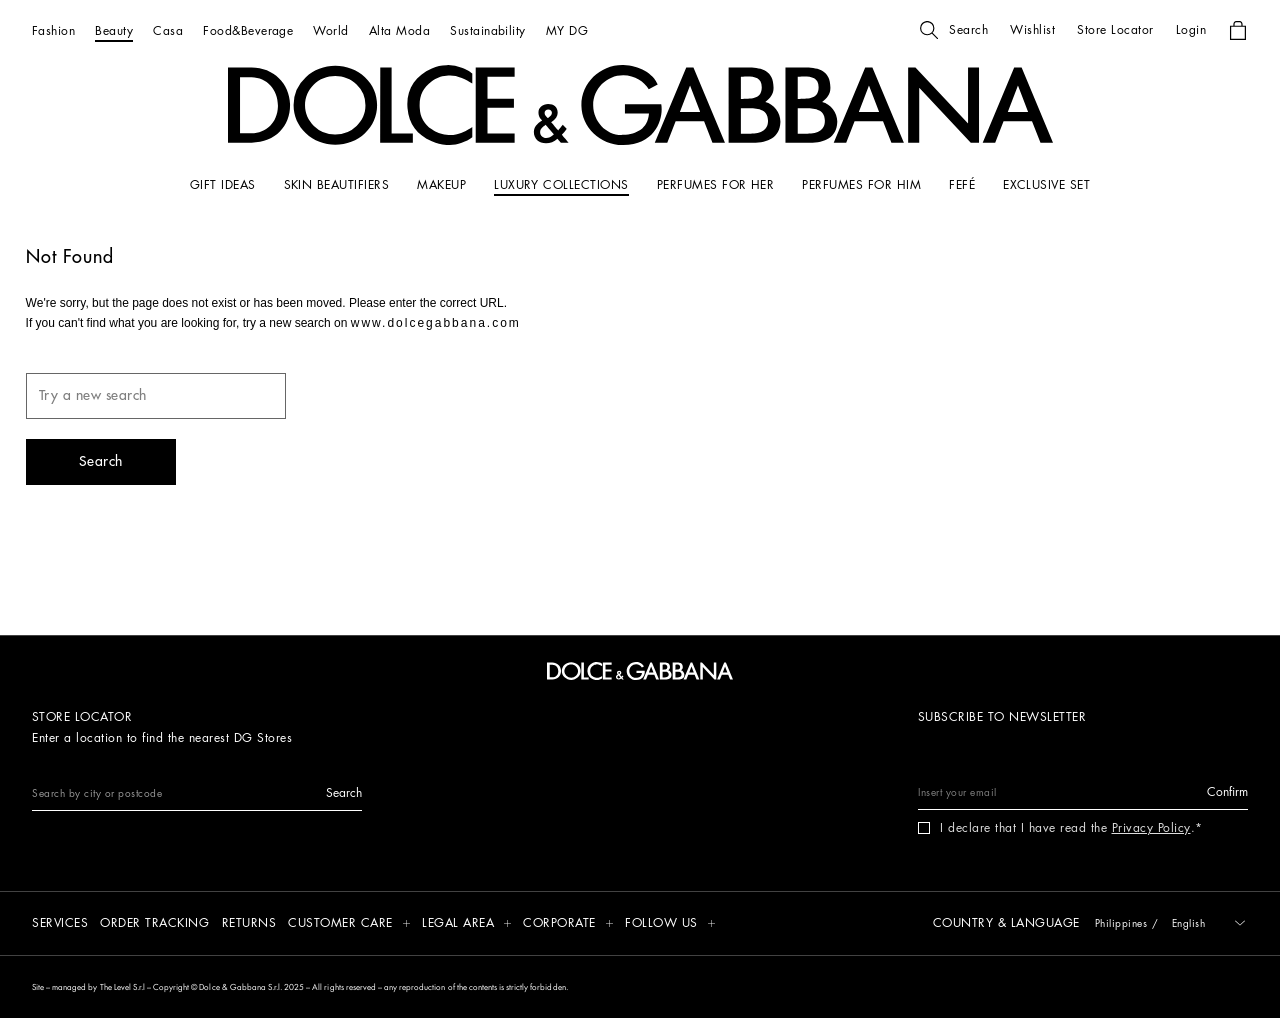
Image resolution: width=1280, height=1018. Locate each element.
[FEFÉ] (962, 185)
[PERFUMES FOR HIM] (861, 185)
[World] (330, 30)
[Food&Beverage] (248, 30)
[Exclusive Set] (1046, 185)
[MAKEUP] (441, 185)
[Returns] (249, 924)
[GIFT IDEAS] (223, 185)
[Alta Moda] (399, 30)
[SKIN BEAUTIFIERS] (337, 185)
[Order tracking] (154, 924)
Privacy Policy (1151, 828)
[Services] (60, 924)
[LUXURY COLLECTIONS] (561, 185)
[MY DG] (567, 30)
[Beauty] (114, 30)
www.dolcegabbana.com (436, 323)
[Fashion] (53, 30)
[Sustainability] (488, 30)
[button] (954, 30)
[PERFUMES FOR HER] (716, 185)
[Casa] (168, 30)
